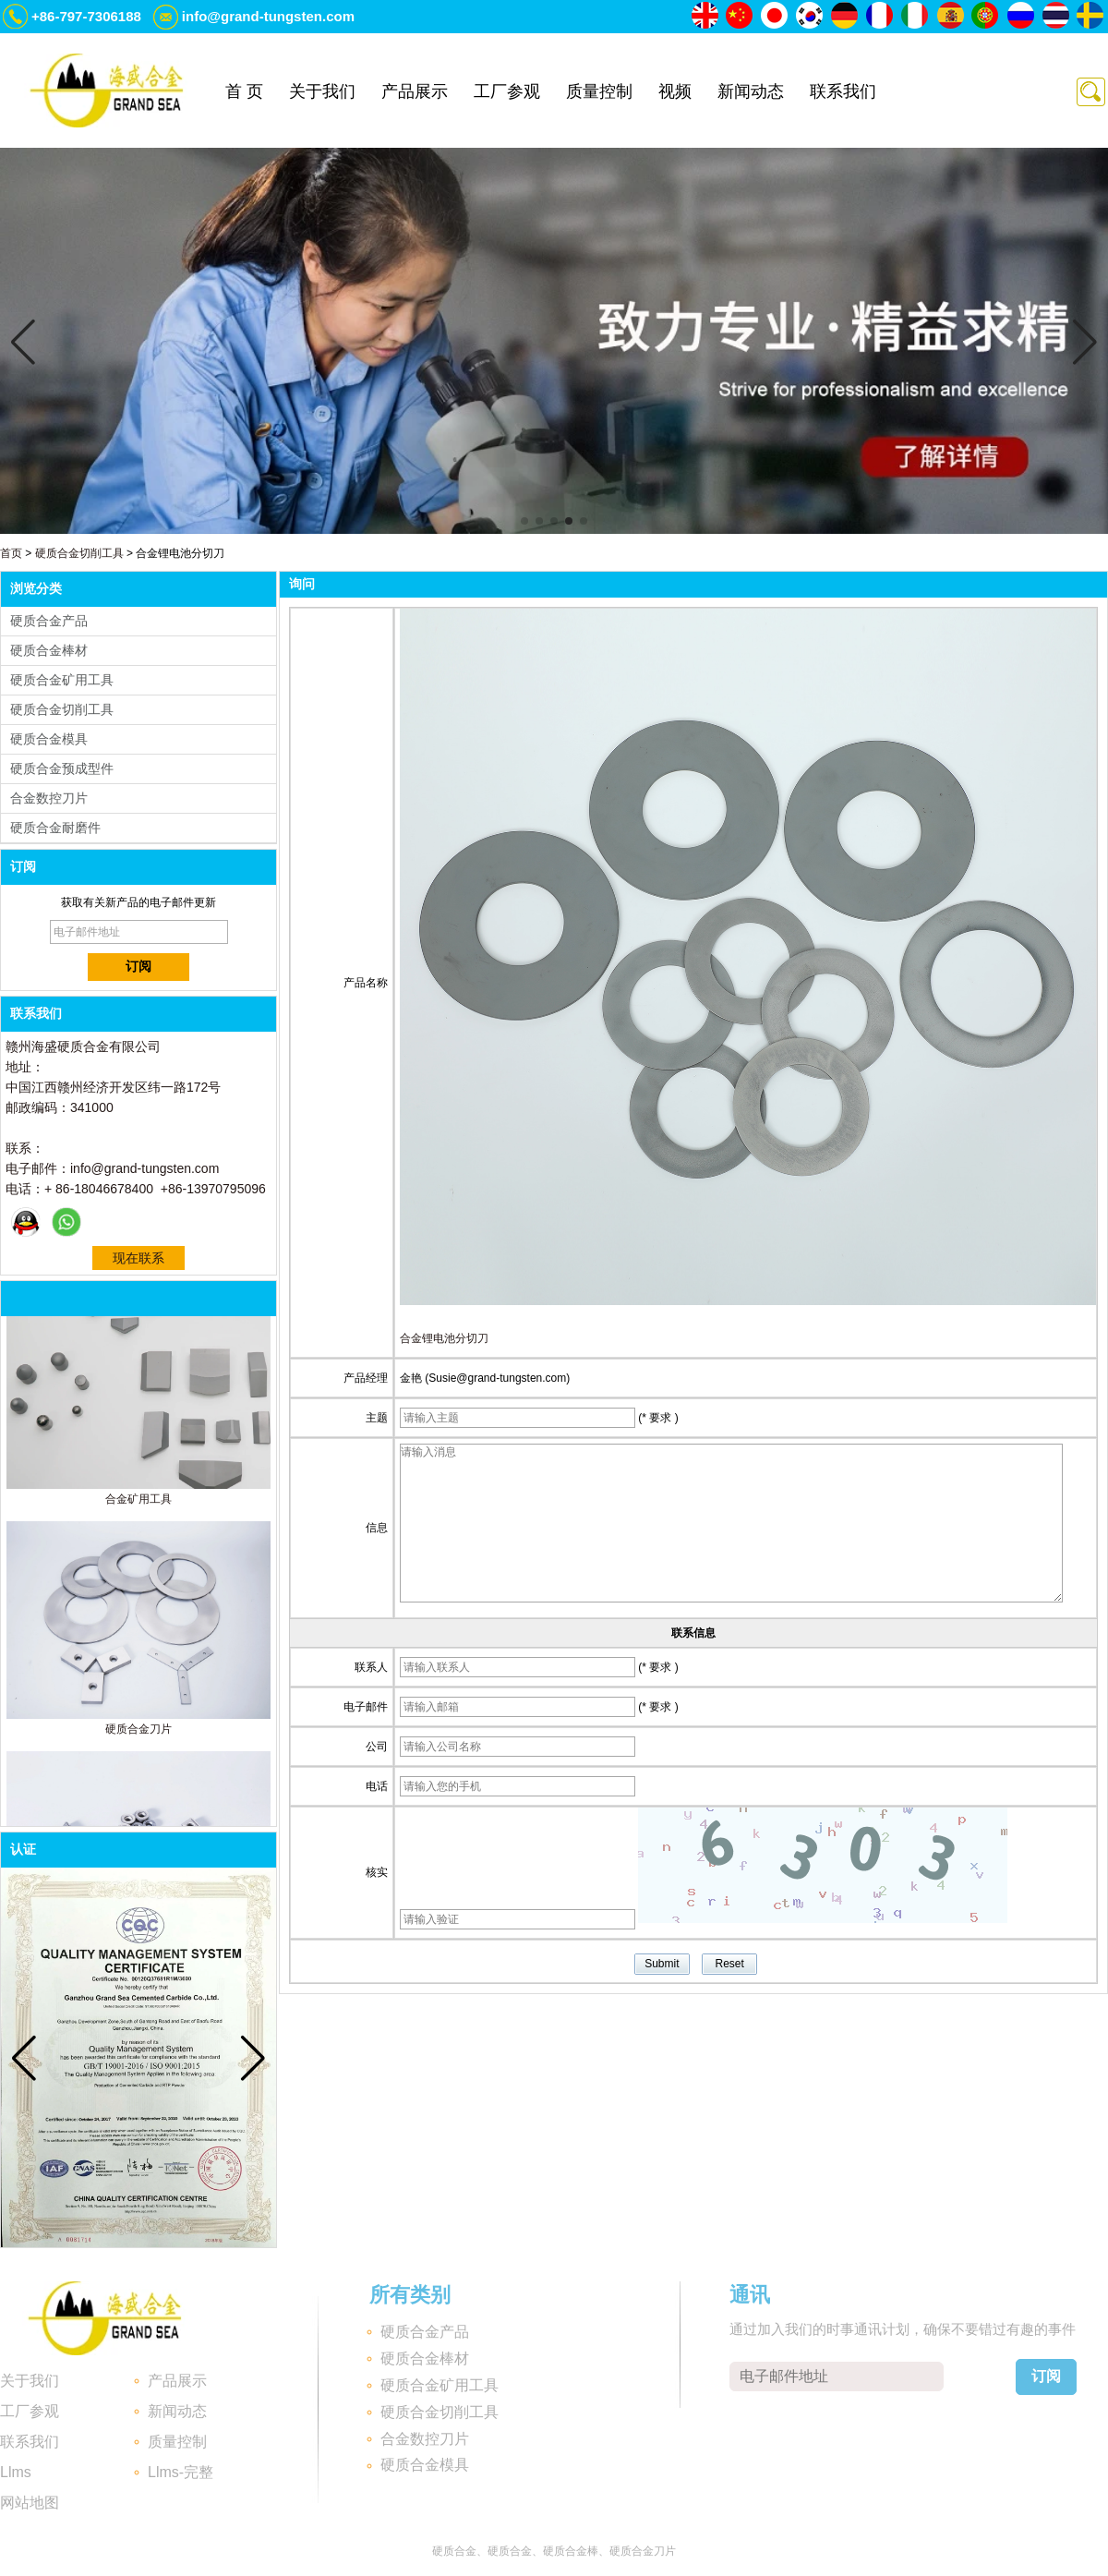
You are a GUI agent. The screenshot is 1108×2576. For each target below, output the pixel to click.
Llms (15, 2472)
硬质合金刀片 (138, 1734)
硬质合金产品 (49, 620)
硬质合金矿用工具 (62, 679)
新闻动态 (750, 91)
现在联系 (138, 1258)
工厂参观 (507, 91)
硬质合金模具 (49, 739)
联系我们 (843, 91)
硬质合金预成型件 (62, 768)
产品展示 (414, 91)
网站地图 (29, 2502)
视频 (675, 91)
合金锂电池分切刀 (444, 1338)
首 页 (244, 91)
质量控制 (599, 91)
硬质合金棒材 (49, 650)
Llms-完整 (180, 2472)
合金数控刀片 (49, 798)
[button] (524, 521)
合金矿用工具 (138, 1504)
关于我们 (322, 91)
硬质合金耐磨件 (55, 827)
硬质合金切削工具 (79, 553)
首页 (11, 553)
